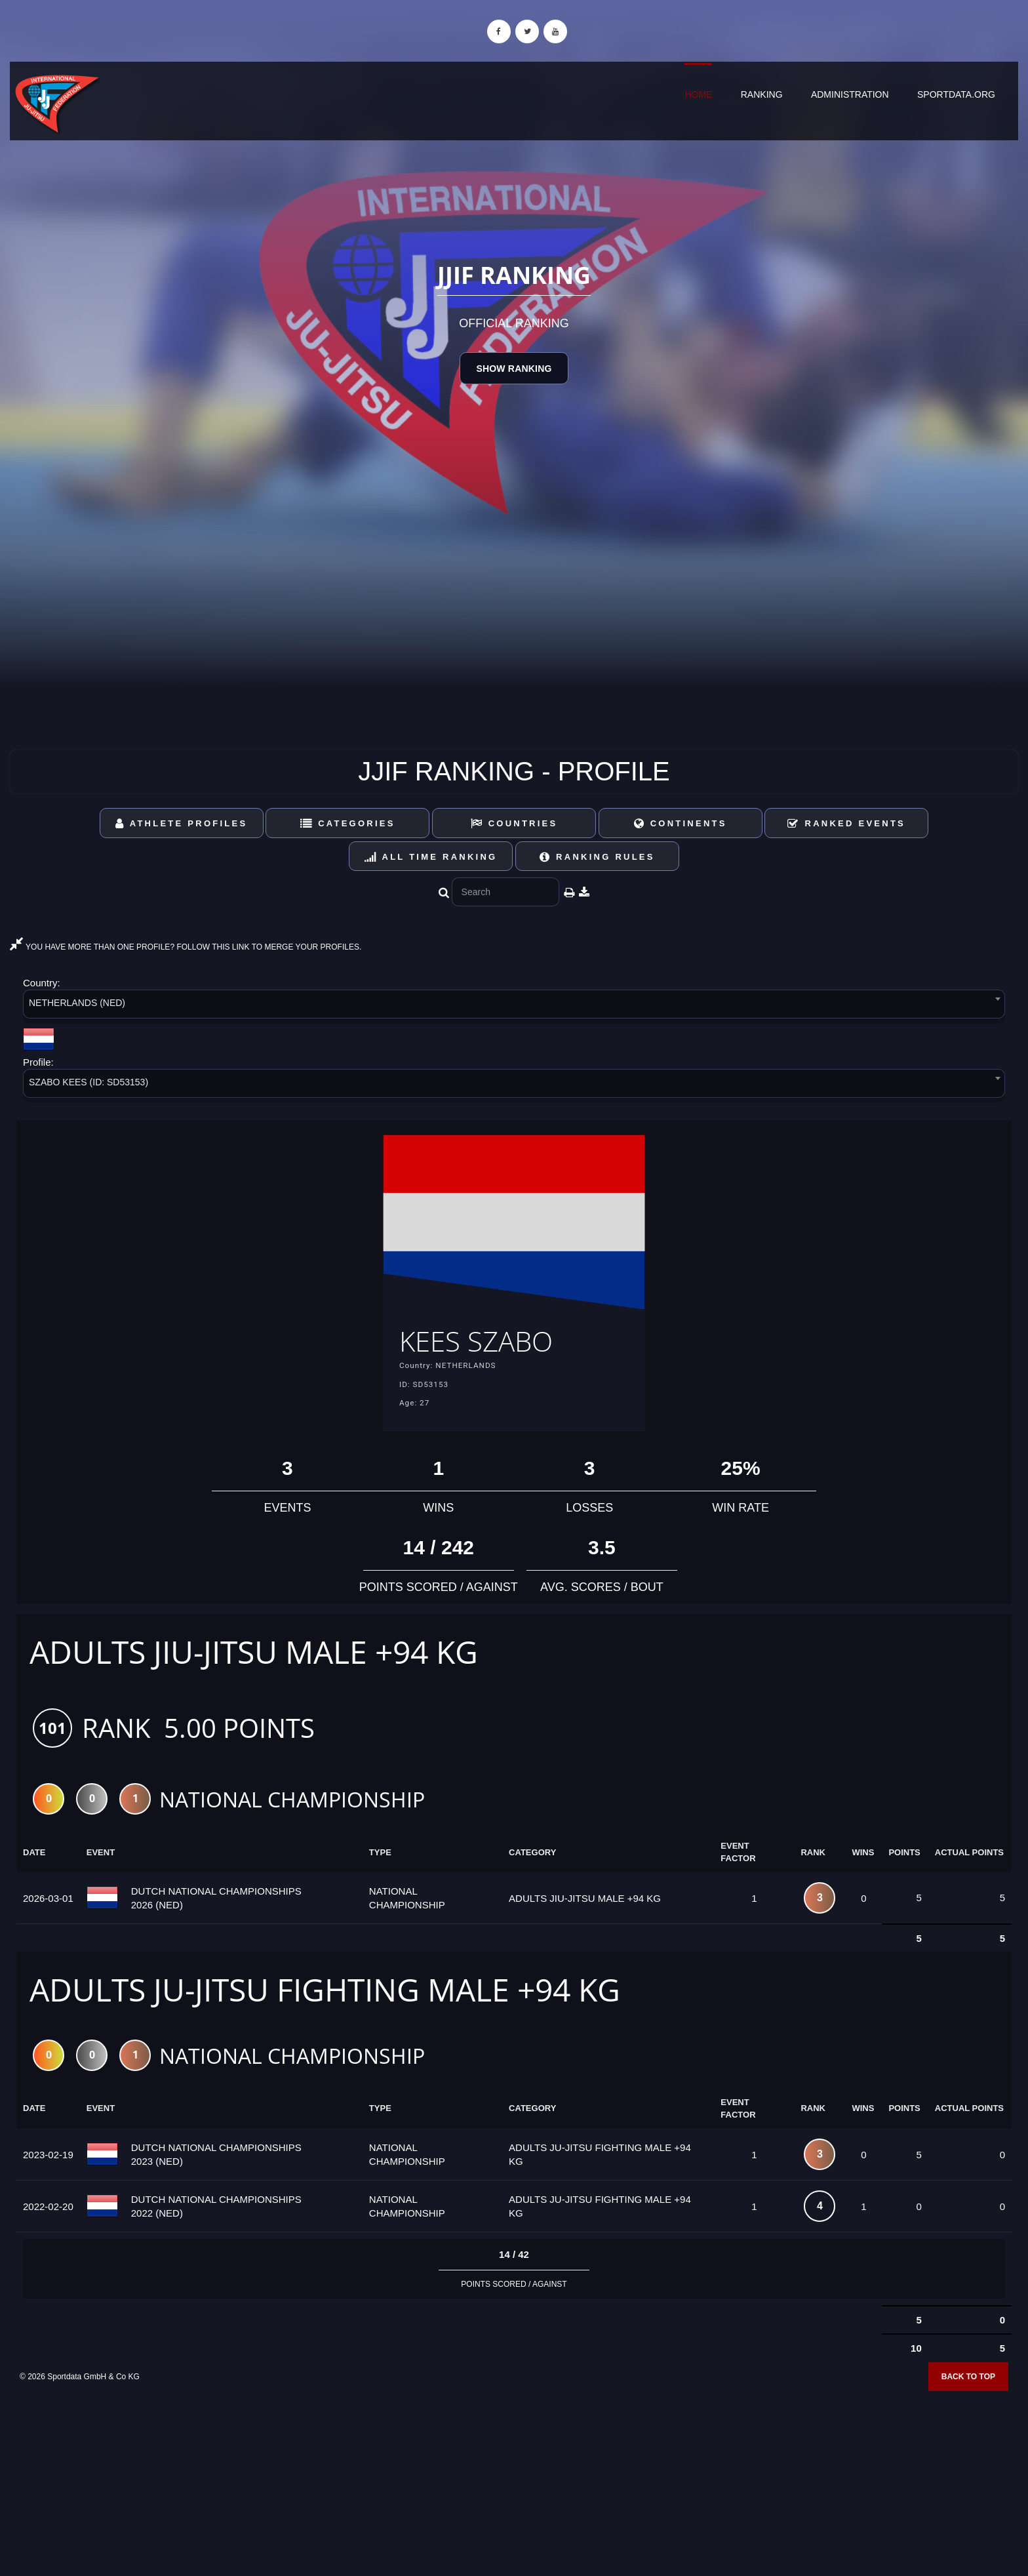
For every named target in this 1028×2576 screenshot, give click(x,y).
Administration (850, 94)
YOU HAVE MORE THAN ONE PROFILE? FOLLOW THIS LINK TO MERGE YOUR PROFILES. (185, 947)
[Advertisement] (514, 2481)
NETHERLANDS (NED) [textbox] (77, 1002)
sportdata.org (956, 94)
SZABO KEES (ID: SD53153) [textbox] (88, 1082)
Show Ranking (513, 368)
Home (698, 94)
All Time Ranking (431, 857)
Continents (680, 823)
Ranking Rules (597, 857)
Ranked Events (846, 823)
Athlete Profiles (181, 823)
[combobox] (514, 1006)
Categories (347, 823)
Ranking (762, 94)
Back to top (968, 2380)
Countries (514, 823)
